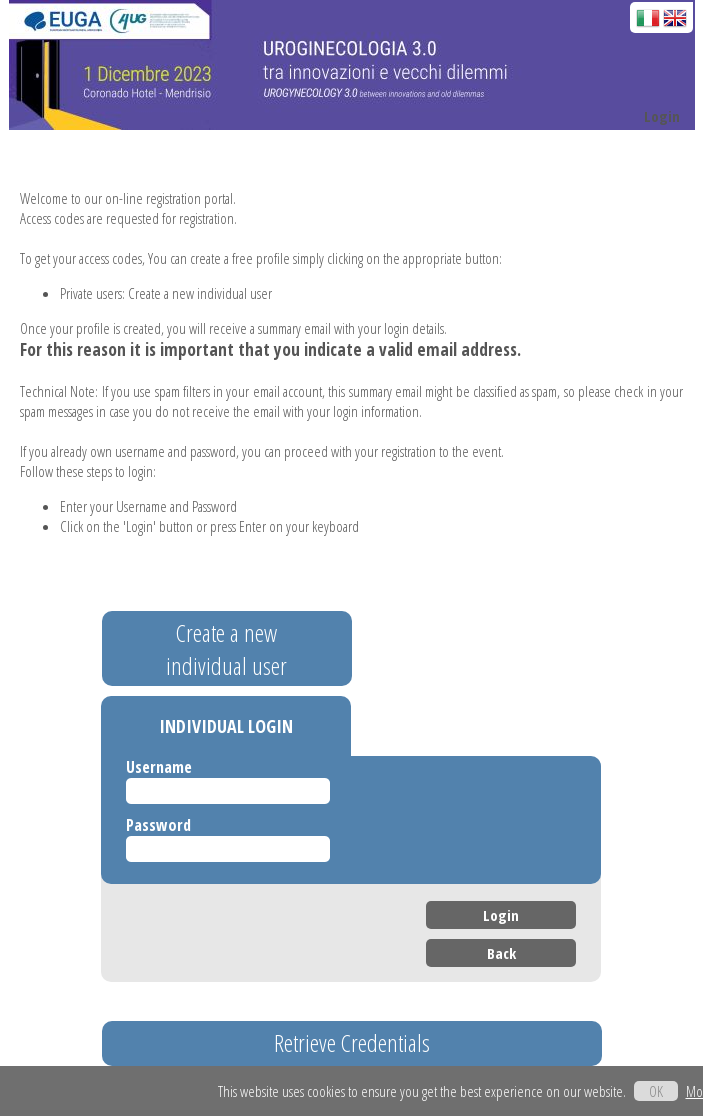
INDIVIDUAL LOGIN (226, 726)
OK (656, 1091)
